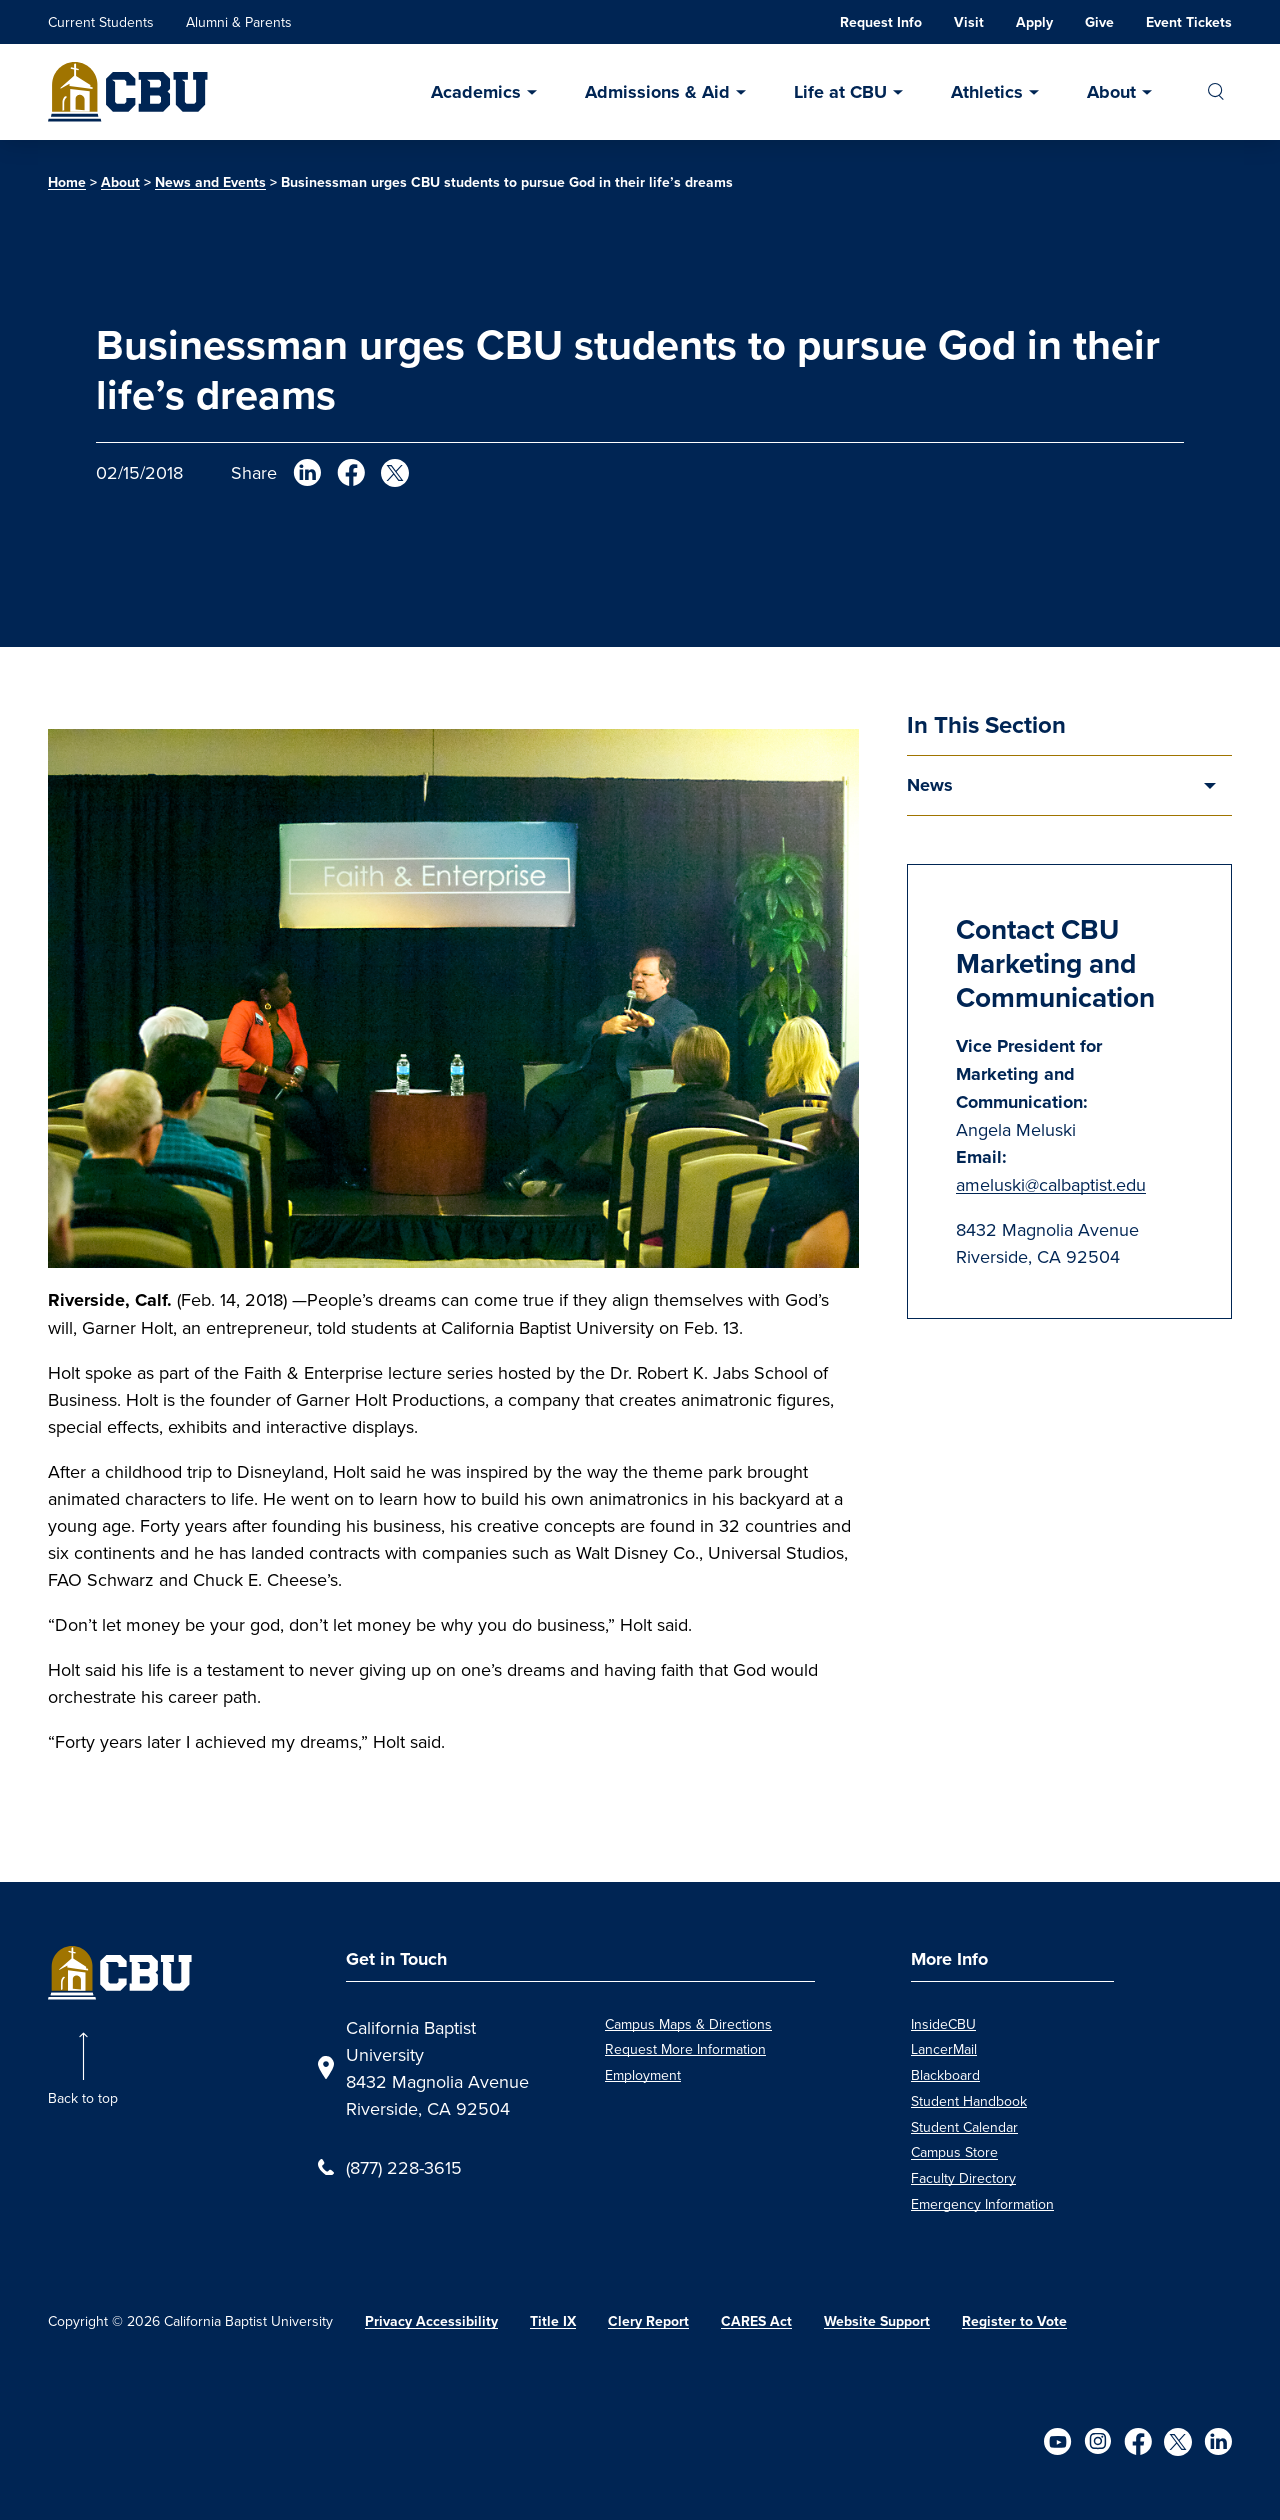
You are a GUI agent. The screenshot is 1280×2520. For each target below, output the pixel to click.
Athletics (987, 92)
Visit (969, 22)
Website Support (877, 2321)
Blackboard (945, 2075)
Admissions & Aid (657, 92)
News (930, 785)
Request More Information (685, 2049)
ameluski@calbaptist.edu (1051, 1184)
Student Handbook (969, 2101)
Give (1099, 22)
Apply (1034, 22)
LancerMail (944, 2049)
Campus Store (954, 2152)
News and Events (210, 182)
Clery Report (648, 2321)
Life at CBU (840, 92)
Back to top (83, 2098)
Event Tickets (1189, 22)
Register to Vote (1014, 2321)
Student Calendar (964, 2127)
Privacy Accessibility (431, 2321)
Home (67, 182)
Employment (643, 2075)
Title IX (553, 2321)
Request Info (881, 22)
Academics (476, 92)
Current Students (101, 22)
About (1111, 92)
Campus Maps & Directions (688, 2024)
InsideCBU (943, 2024)
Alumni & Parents (239, 22)
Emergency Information (982, 2204)
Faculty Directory (963, 2178)
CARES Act (756, 2321)
